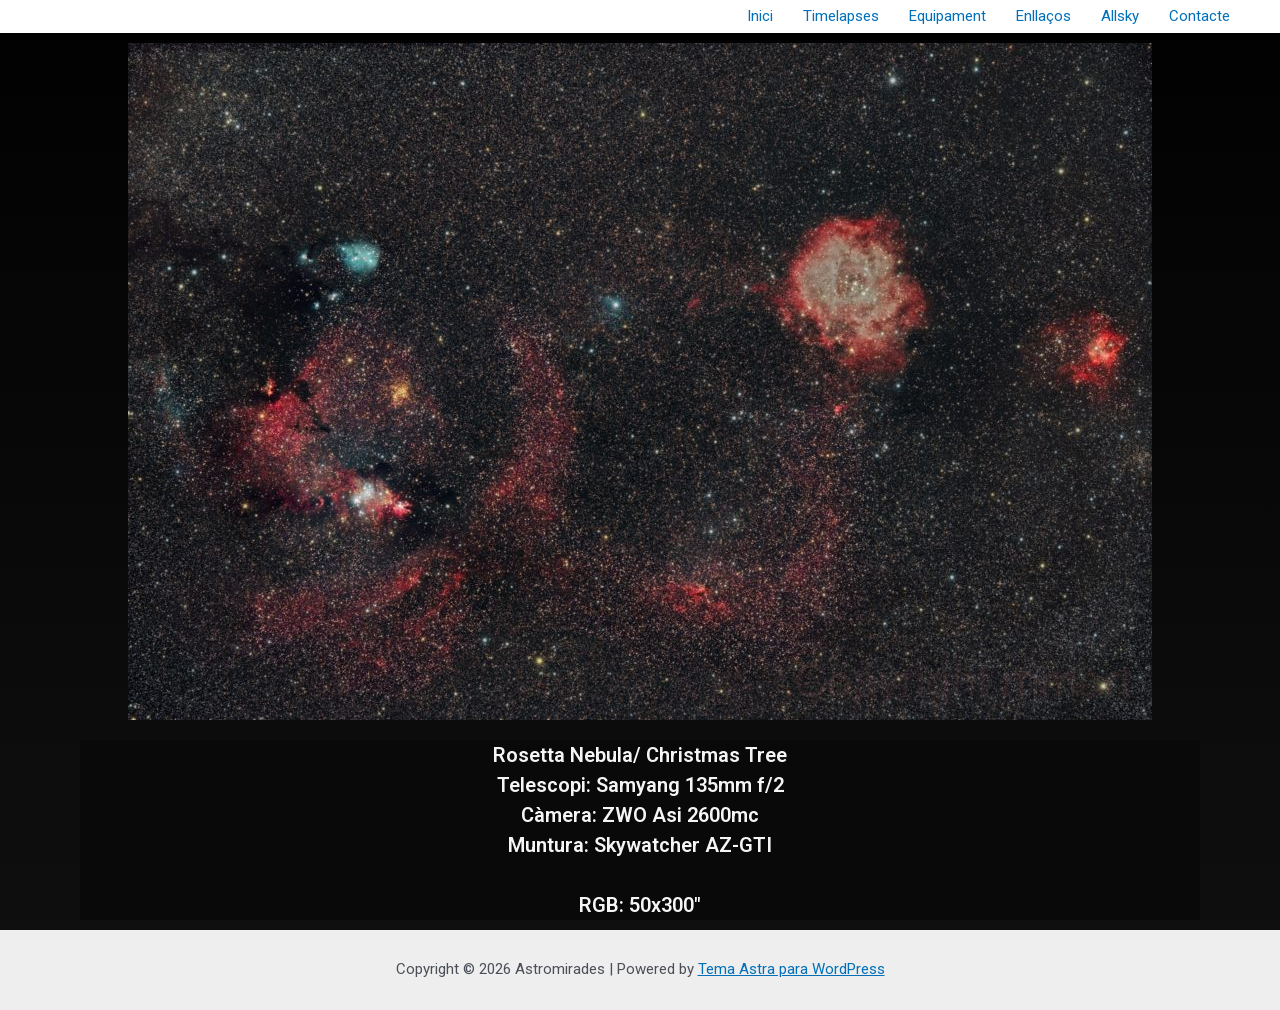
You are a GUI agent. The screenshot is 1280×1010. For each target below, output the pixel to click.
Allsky (1120, 16)
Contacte (1199, 16)
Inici (760, 16)
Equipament (947, 16)
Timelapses (841, 16)
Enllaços (1043, 16)
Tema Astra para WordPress (791, 969)
